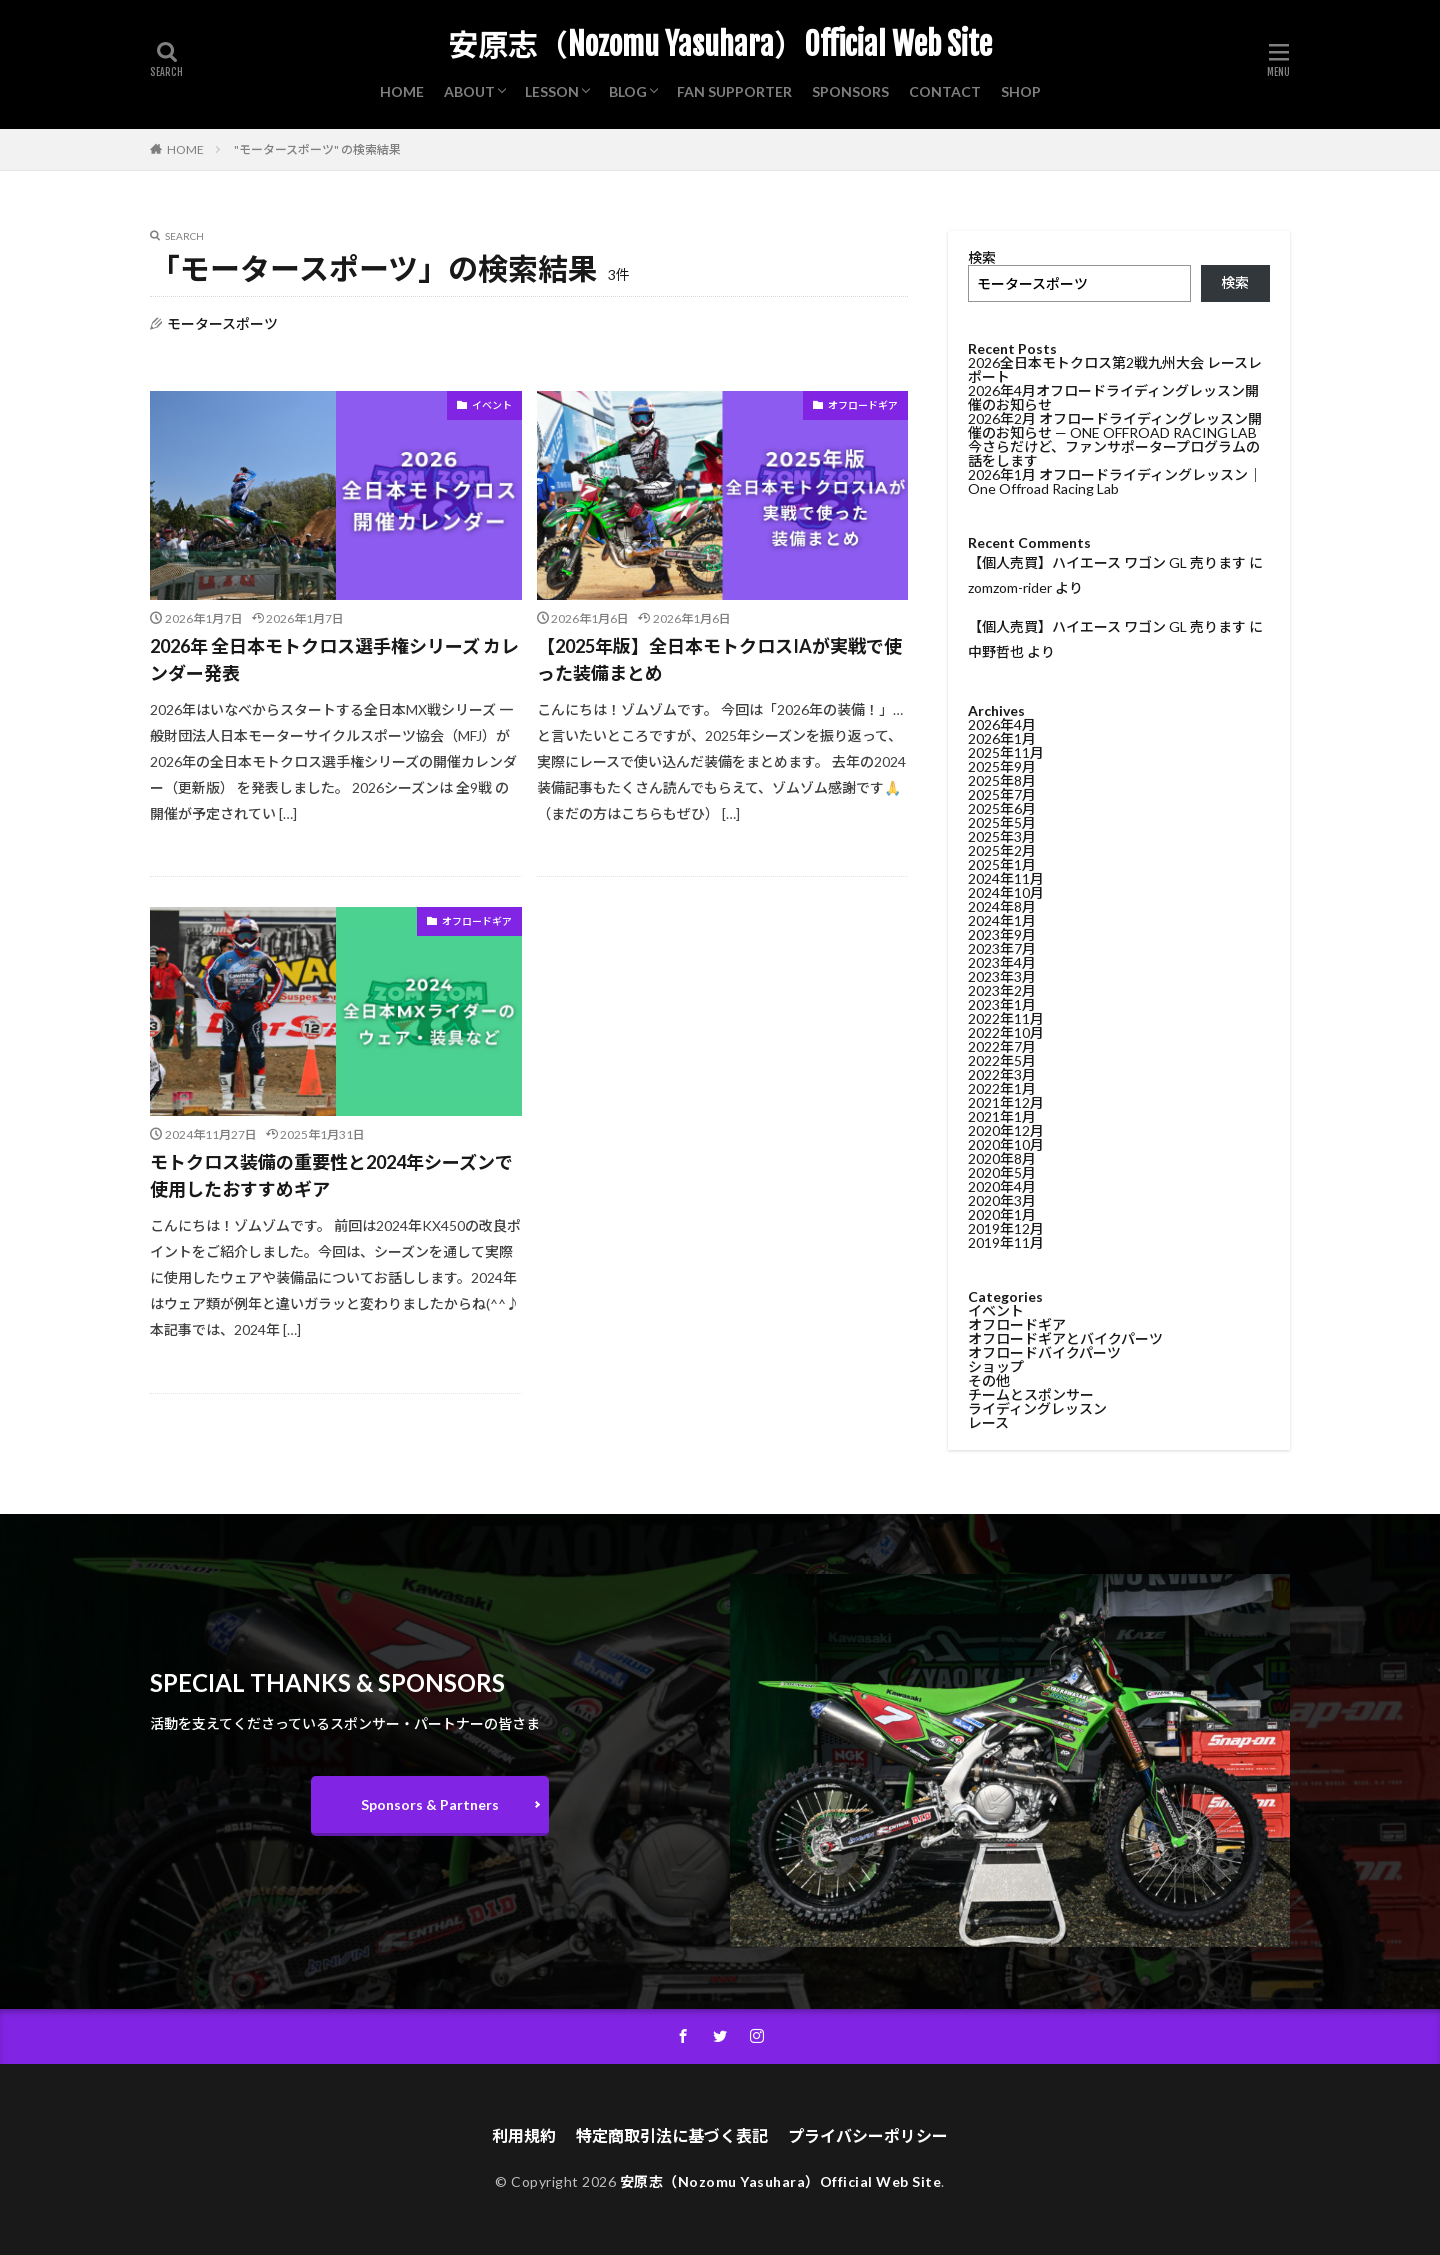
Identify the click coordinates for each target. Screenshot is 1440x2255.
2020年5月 (1002, 1172)
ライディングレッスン (1037, 1408)
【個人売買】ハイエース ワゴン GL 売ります (1107, 562)
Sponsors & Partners (430, 1804)
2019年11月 (1006, 1242)
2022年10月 (1006, 1032)
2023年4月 (1002, 962)
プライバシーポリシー (868, 2135)
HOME (402, 91)
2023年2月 (1002, 990)
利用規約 (524, 2135)
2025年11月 (1006, 752)
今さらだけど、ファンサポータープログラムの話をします (1114, 453)
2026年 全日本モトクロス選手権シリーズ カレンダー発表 (334, 659)
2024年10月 (1006, 892)
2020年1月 (1002, 1214)
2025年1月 (1002, 864)
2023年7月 (1002, 948)
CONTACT (945, 91)
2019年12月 (1006, 1228)
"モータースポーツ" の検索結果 (317, 149)
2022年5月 (1002, 1060)
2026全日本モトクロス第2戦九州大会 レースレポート (1115, 369)
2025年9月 (1002, 766)
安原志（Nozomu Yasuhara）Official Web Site (720, 45)
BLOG (628, 91)
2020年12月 (1006, 1130)
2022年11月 (1006, 1018)
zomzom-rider (1010, 587)
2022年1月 (1002, 1088)
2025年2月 (1002, 850)
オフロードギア (863, 405)
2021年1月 (1002, 1116)
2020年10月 (1006, 1144)
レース (988, 1422)
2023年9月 (1002, 934)
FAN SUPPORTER (734, 91)
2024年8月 (1002, 906)
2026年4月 (1002, 724)
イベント (492, 405)
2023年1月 (1002, 1004)
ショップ (996, 1366)
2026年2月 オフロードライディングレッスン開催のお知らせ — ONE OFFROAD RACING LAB (1115, 425)
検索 (982, 257)
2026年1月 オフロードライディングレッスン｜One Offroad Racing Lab (1115, 481)
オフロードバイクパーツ (1044, 1352)
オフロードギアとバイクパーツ (1065, 1338)
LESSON (552, 91)
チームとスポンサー (1031, 1394)
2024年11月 (1006, 878)
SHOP (1021, 91)
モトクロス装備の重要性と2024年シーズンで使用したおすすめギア (331, 1175)
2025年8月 (1002, 780)
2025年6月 (1002, 808)
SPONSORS (850, 91)
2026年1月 (1002, 738)
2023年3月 (1002, 976)
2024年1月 (1002, 920)
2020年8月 (1002, 1158)
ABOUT (469, 91)
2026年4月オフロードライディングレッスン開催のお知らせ (1113, 397)
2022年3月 (1002, 1074)
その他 (989, 1380)
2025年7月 (1002, 794)
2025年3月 (1002, 836)
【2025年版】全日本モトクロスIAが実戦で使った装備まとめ (719, 659)
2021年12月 (1006, 1102)
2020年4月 (1002, 1186)
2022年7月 (1002, 1046)
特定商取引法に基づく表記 (672, 2135)
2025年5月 (1002, 822)
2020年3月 (1002, 1200)
